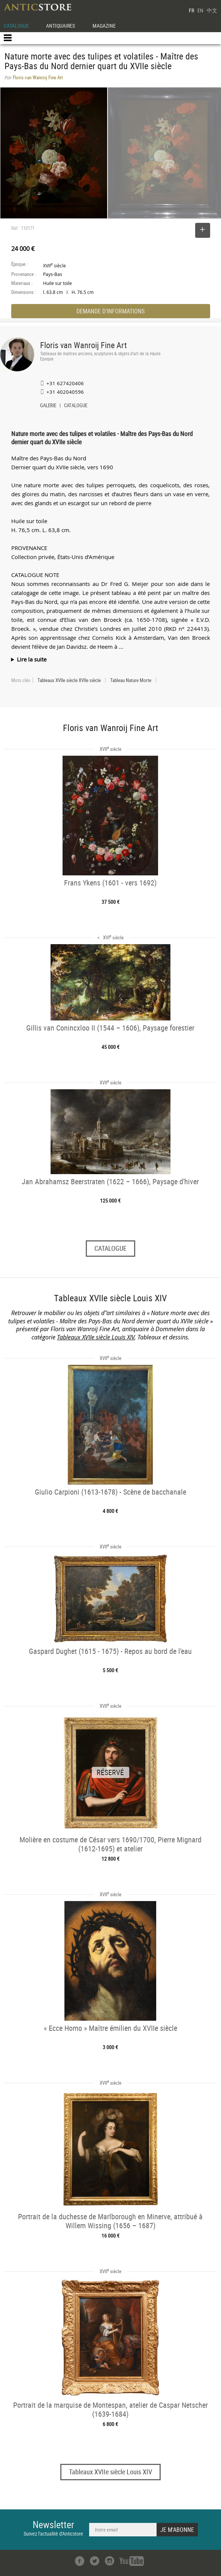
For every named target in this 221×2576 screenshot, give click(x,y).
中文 (212, 10)
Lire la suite (31, 659)
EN (200, 10)
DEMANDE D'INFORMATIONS (110, 311)
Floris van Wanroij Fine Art (83, 345)
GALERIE (48, 406)
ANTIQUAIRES (60, 25)
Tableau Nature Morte (130, 680)
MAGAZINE (104, 25)
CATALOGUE (16, 25)
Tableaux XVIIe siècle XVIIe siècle (69, 680)
